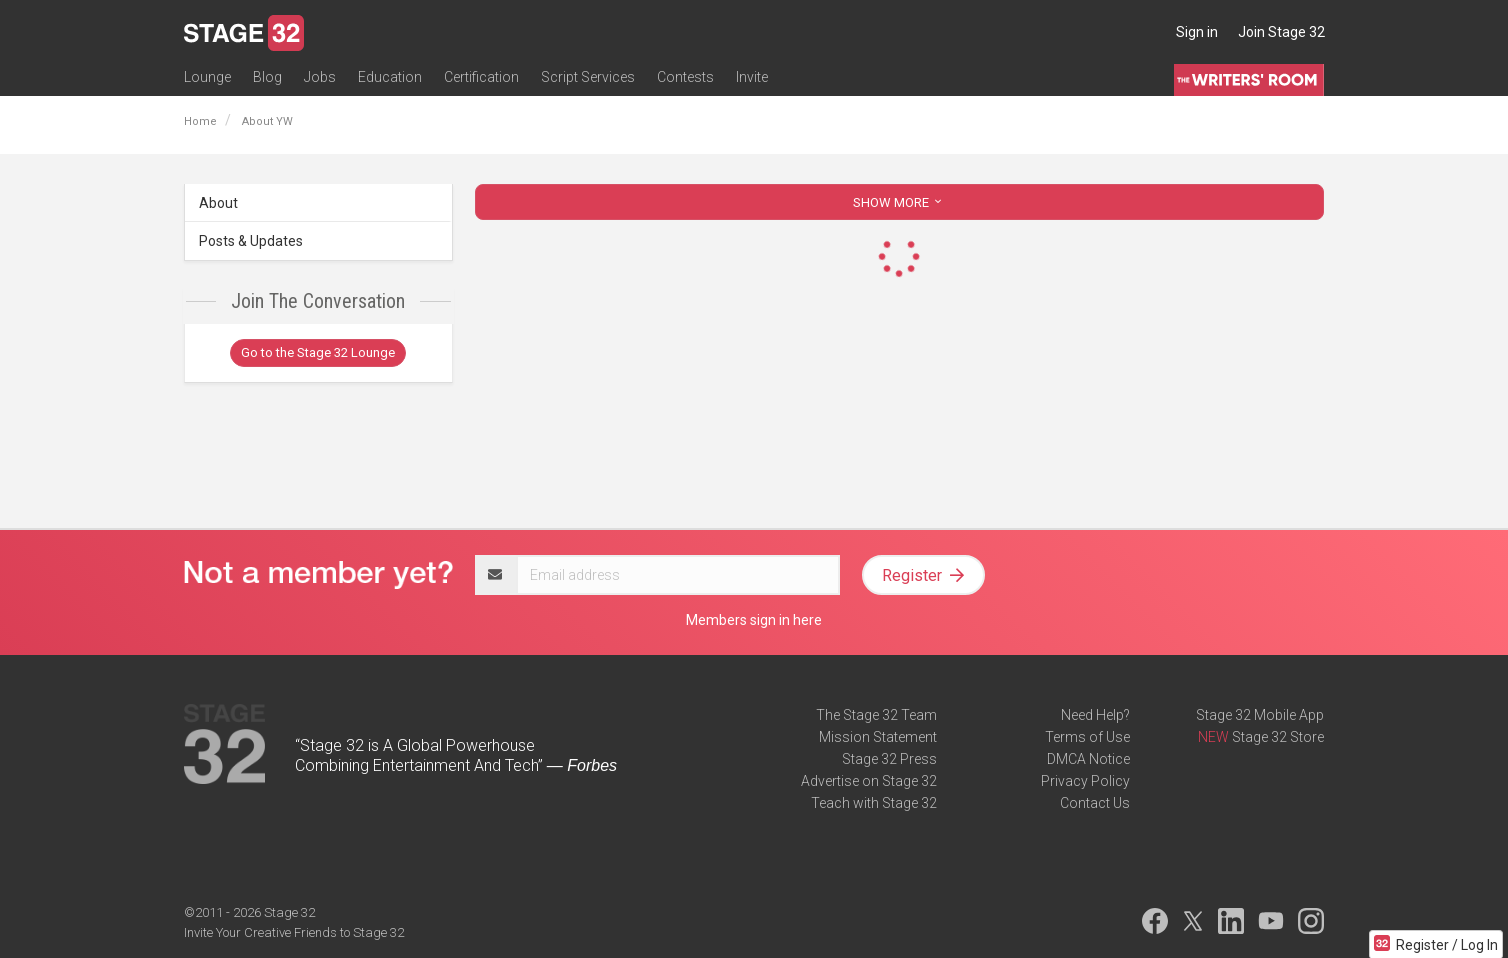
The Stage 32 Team (876, 715)
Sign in (1197, 32)
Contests (685, 77)
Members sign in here (754, 620)
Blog (267, 77)
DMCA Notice (1088, 759)
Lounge (207, 77)
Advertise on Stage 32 (869, 781)
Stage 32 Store (1278, 737)
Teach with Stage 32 (874, 803)
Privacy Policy (1085, 781)
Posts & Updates (251, 241)
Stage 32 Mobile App (1260, 715)
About (218, 203)
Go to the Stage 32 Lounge (318, 352)
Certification (481, 77)
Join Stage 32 (1281, 32)
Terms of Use (1087, 737)
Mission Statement (878, 737)
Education (390, 77)
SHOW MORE (899, 202)
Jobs (320, 77)
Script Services (588, 77)
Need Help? (1095, 715)
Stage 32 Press (889, 759)
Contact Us (1095, 803)
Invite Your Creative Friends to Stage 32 (294, 932)
